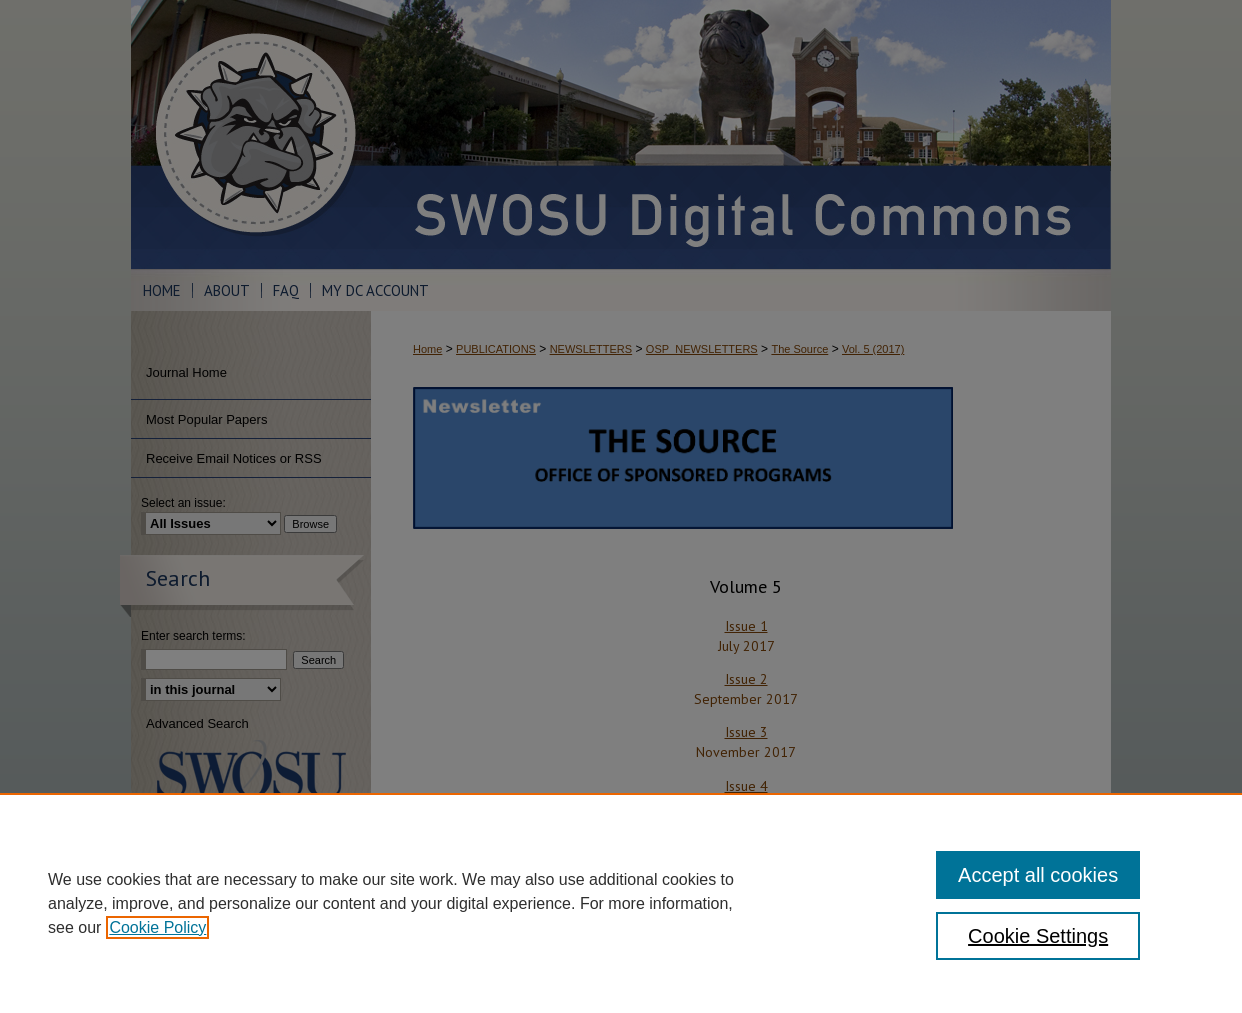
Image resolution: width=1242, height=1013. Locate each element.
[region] (621, 903)
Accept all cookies (1038, 875)
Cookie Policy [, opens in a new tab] (157, 927)
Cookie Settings (1038, 936)
